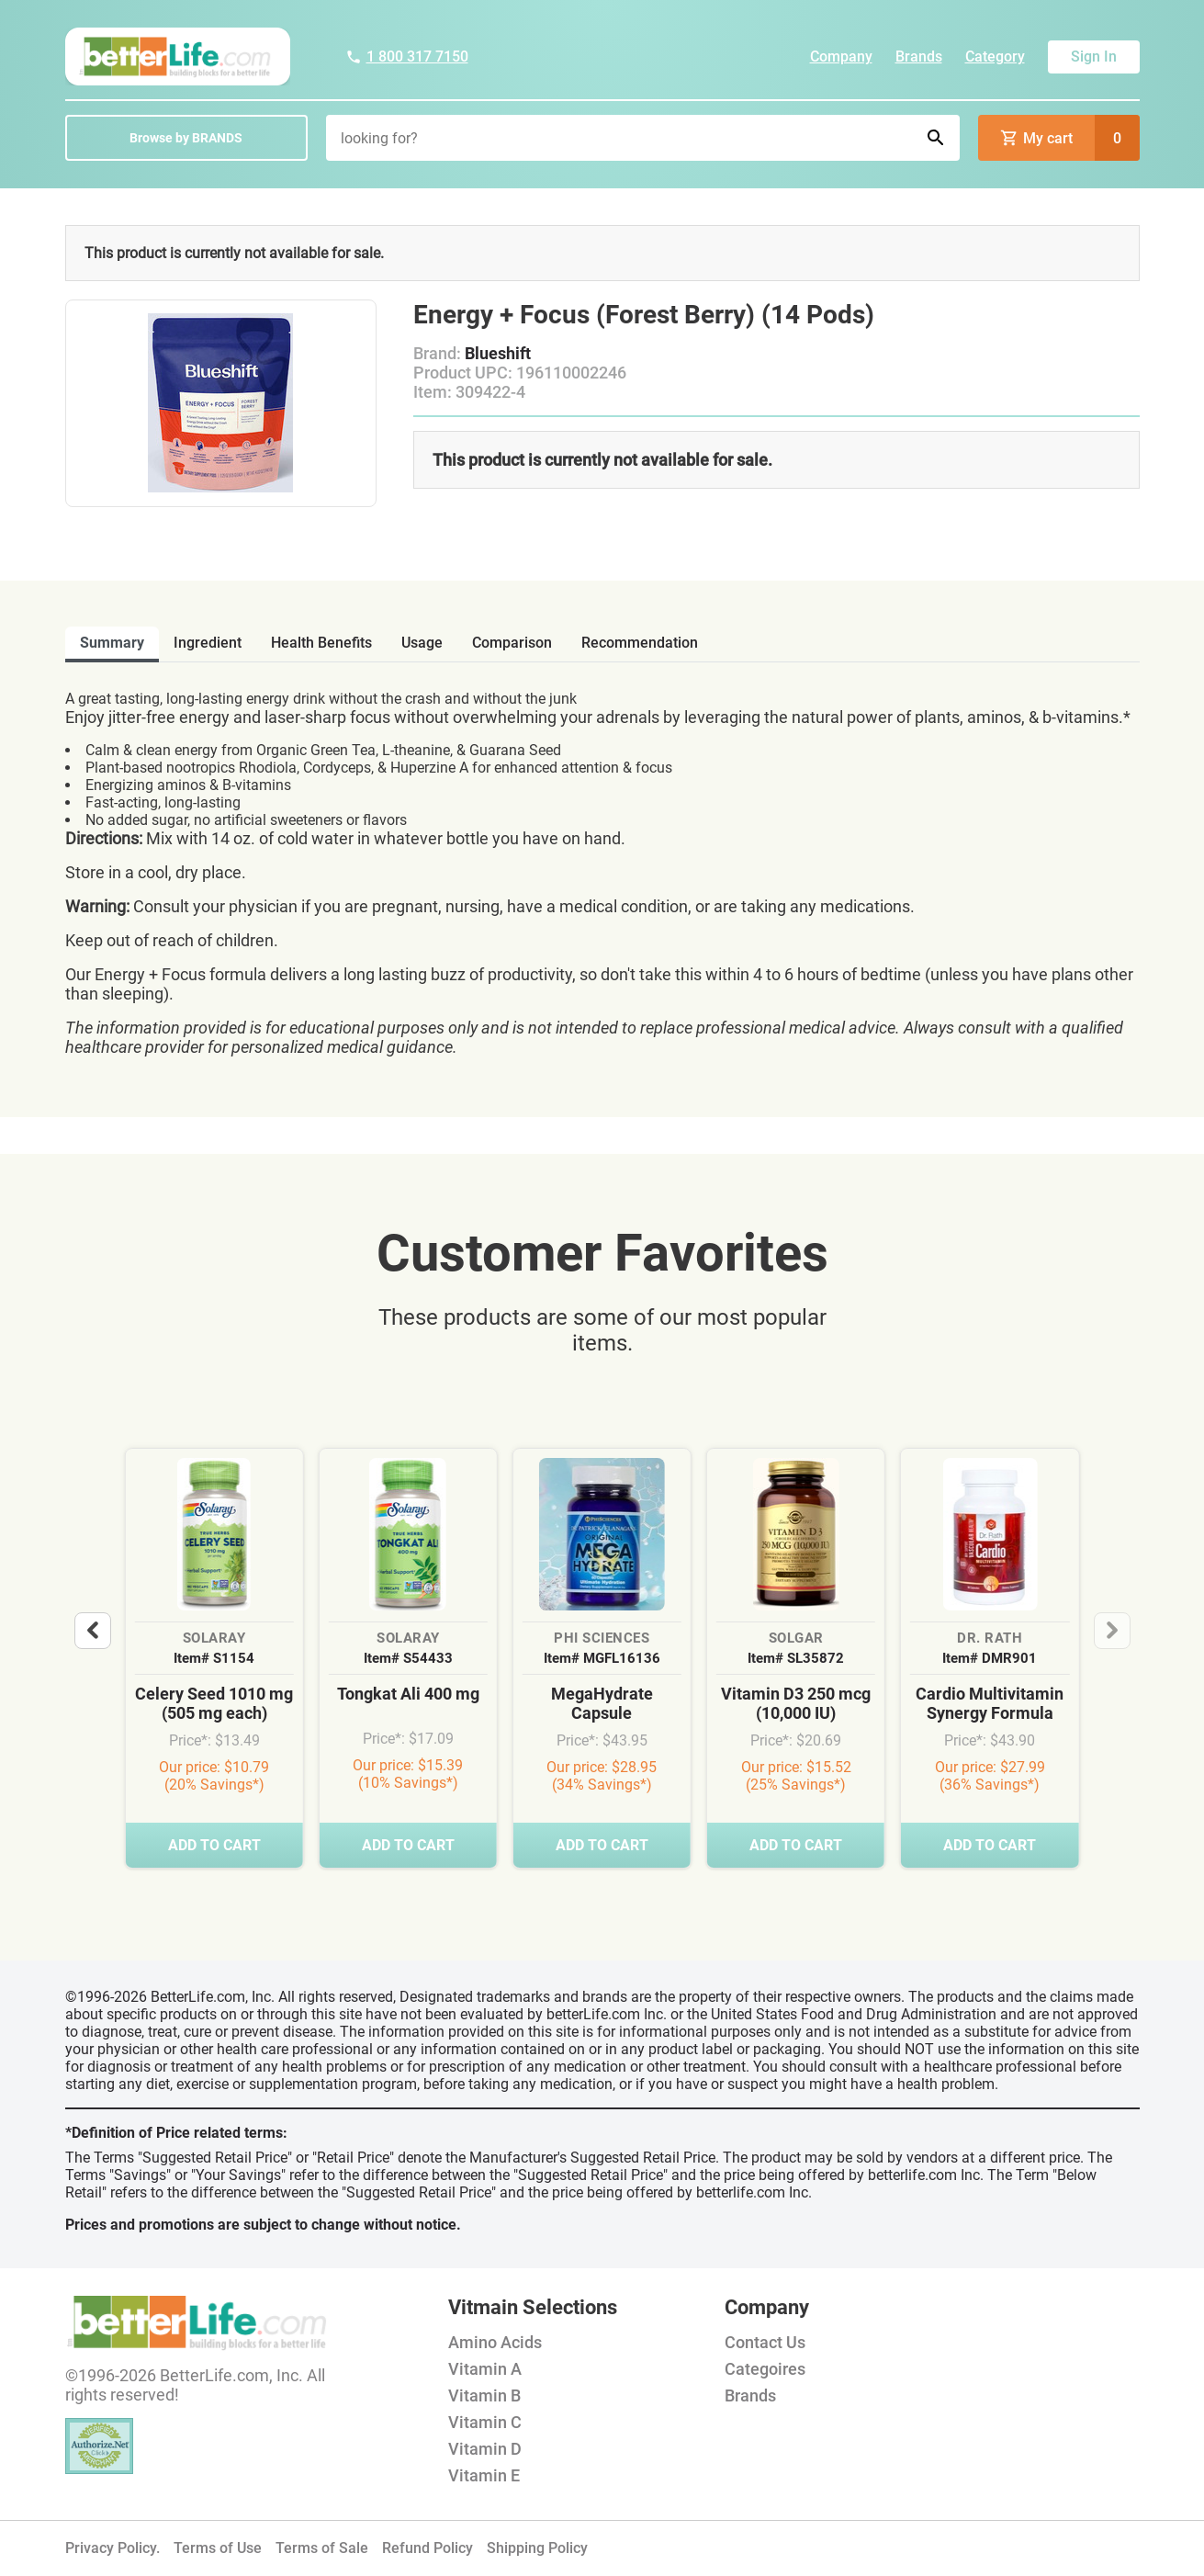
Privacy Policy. (112, 2548)
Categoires (765, 2368)
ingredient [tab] (208, 642)
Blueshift (498, 353)
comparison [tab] (512, 642)
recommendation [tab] (639, 642)
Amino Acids (495, 2342)
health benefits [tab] (321, 642)
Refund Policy (427, 2548)
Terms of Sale (322, 2548)
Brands (918, 56)
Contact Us (765, 2342)
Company (841, 56)
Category (995, 56)
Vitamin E (484, 2475)
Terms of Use (218, 2548)
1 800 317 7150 (406, 56)
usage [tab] (422, 642)
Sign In (1094, 56)
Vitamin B (484, 2395)
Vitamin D (485, 2448)
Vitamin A (485, 2368)
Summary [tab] (112, 642)
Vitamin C (485, 2422)
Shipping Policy (537, 2548)
